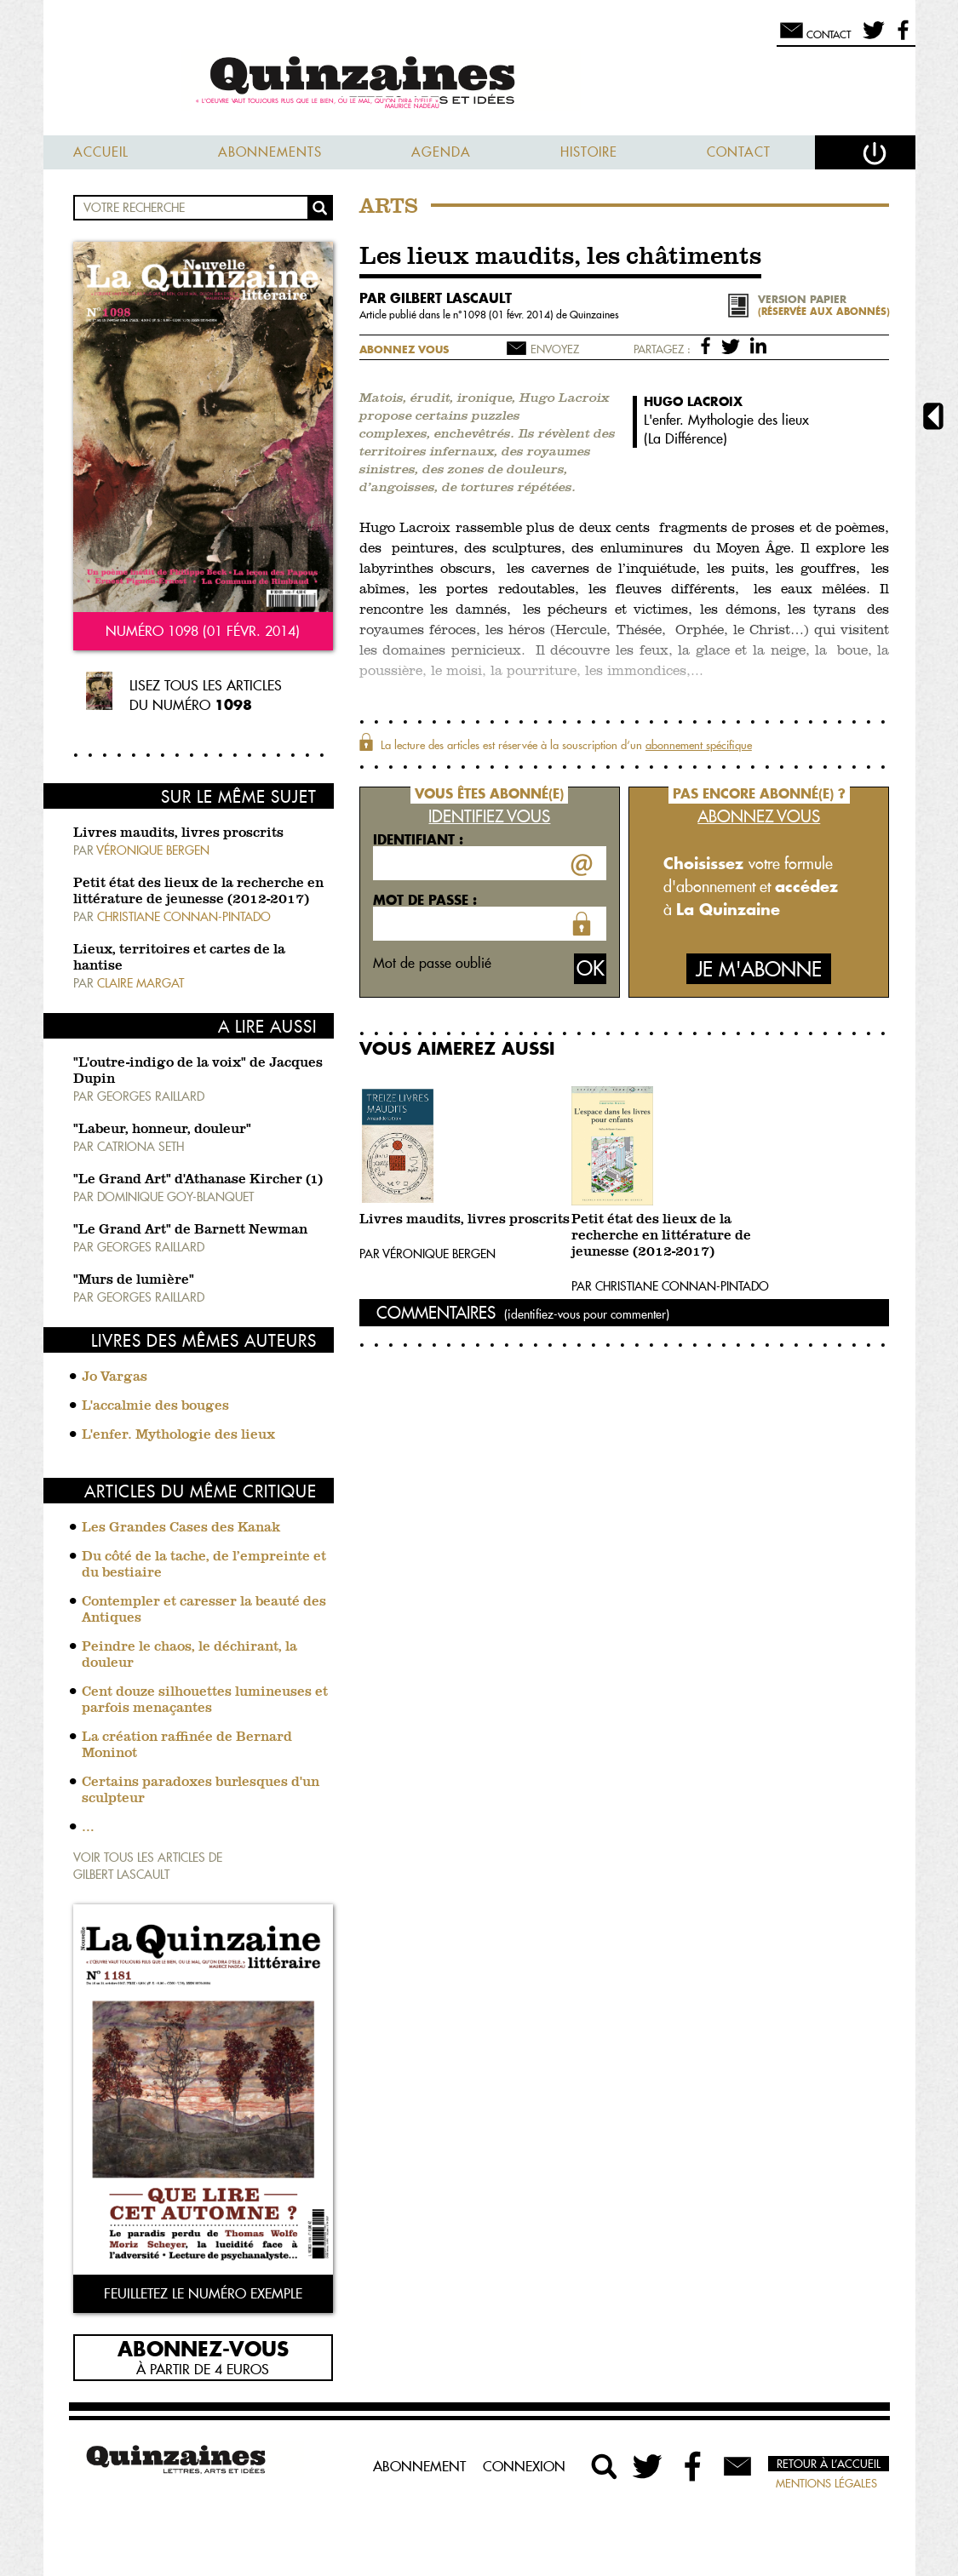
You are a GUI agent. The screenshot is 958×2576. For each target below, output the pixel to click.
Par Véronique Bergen (427, 1254)
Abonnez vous (404, 349)
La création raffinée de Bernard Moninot (187, 1745)
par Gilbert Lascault (435, 297)
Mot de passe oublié (432, 962)
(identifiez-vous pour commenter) (586, 1314)
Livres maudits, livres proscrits (178, 833)
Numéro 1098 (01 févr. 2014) (203, 630)
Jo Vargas (114, 1377)
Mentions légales (826, 2483)
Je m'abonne (759, 969)
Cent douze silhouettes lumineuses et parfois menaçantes (205, 1700)
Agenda (441, 152)
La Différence (685, 438)
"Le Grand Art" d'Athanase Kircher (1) (198, 1180)
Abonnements (270, 152)
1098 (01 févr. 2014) (509, 314)
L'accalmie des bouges (155, 1406)
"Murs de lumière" (133, 1280)
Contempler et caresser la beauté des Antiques (204, 1610)
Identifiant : (418, 839)
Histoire (588, 152)
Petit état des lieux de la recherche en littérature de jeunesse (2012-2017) (661, 1236)
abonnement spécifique (698, 745)
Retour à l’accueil (829, 2463)
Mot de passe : (425, 900)
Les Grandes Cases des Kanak (181, 1528)
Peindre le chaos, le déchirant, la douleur (189, 1655)
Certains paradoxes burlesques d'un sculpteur (200, 1791)
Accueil (101, 152)
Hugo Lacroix (693, 401)
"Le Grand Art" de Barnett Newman (190, 1230)
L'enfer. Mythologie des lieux (178, 1435)
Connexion (524, 2466)
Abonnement (419, 2466)
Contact (739, 152)
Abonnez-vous (203, 2348)
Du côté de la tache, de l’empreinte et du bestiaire (204, 1565)
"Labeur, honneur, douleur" (162, 1129)
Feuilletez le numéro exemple (203, 2293)
